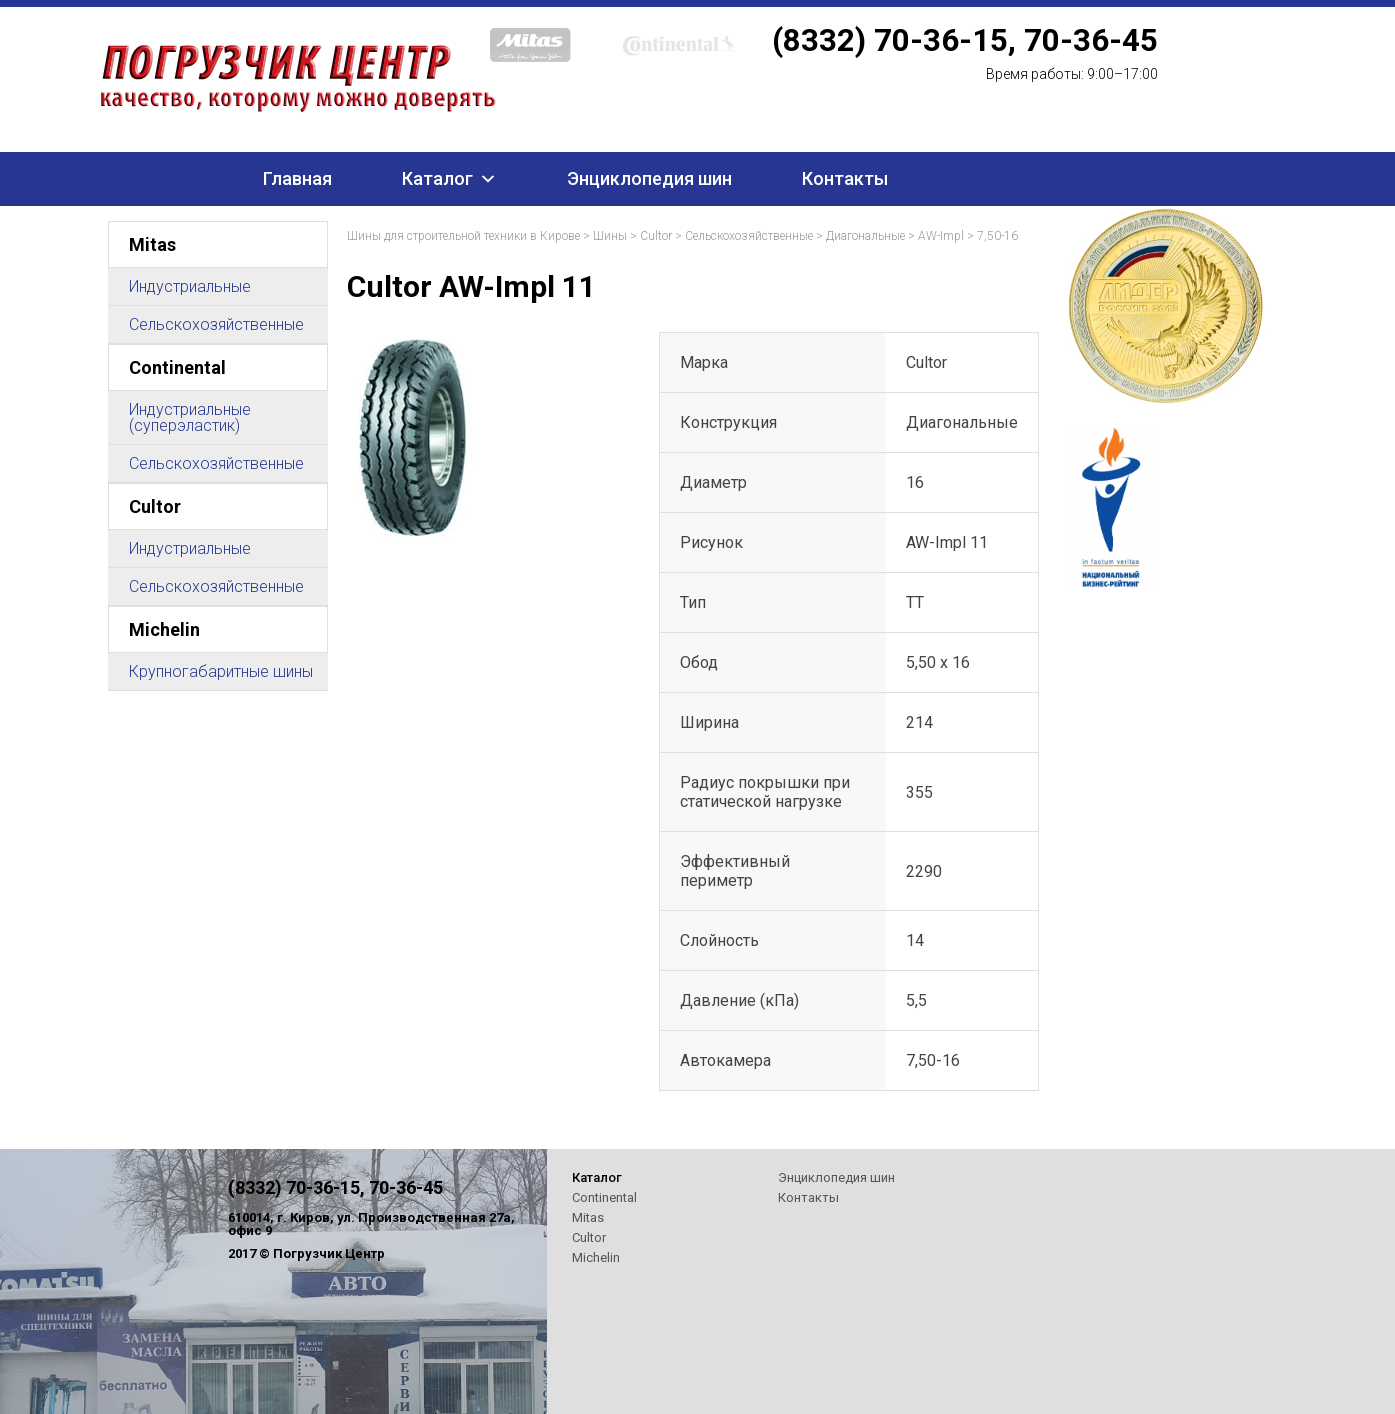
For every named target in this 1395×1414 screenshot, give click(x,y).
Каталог (437, 178)
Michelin (164, 629)
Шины (610, 236)
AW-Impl (941, 236)
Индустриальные (190, 286)
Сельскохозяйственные (216, 324)
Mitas (152, 244)
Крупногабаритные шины (221, 671)
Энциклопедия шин (649, 178)
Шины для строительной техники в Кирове (463, 236)
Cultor (155, 506)
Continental (177, 367)
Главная (297, 178)
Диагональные (865, 236)
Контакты (845, 178)
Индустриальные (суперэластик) (190, 417)
